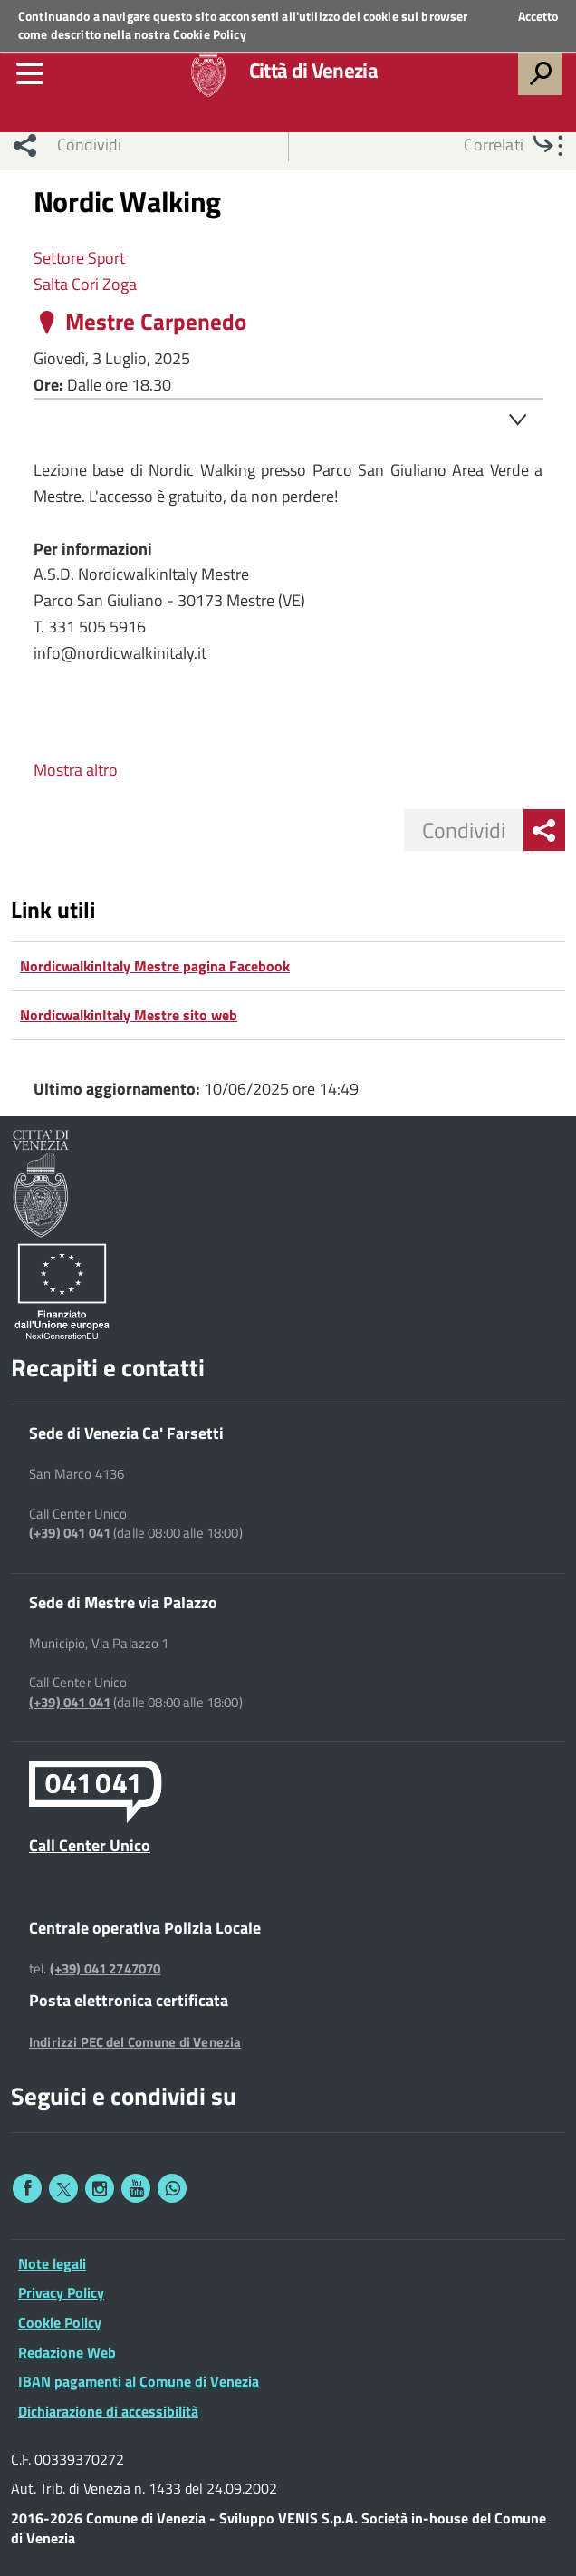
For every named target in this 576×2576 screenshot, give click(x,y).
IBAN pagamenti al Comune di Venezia (138, 2381)
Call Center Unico (89, 1845)
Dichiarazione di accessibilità (108, 2411)
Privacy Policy (61, 2292)
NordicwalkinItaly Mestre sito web (128, 1015)
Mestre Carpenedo (155, 322)
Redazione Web (67, 2352)
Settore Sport (79, 258)
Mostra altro (76, 769)
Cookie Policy (209, 33)
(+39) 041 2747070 (105, 1969)
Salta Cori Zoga (85, 284)
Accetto (538, 16)
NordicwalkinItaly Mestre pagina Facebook (155, 966)
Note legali (52, 2263)
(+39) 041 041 (69, 1533)
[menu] (29, 73)
